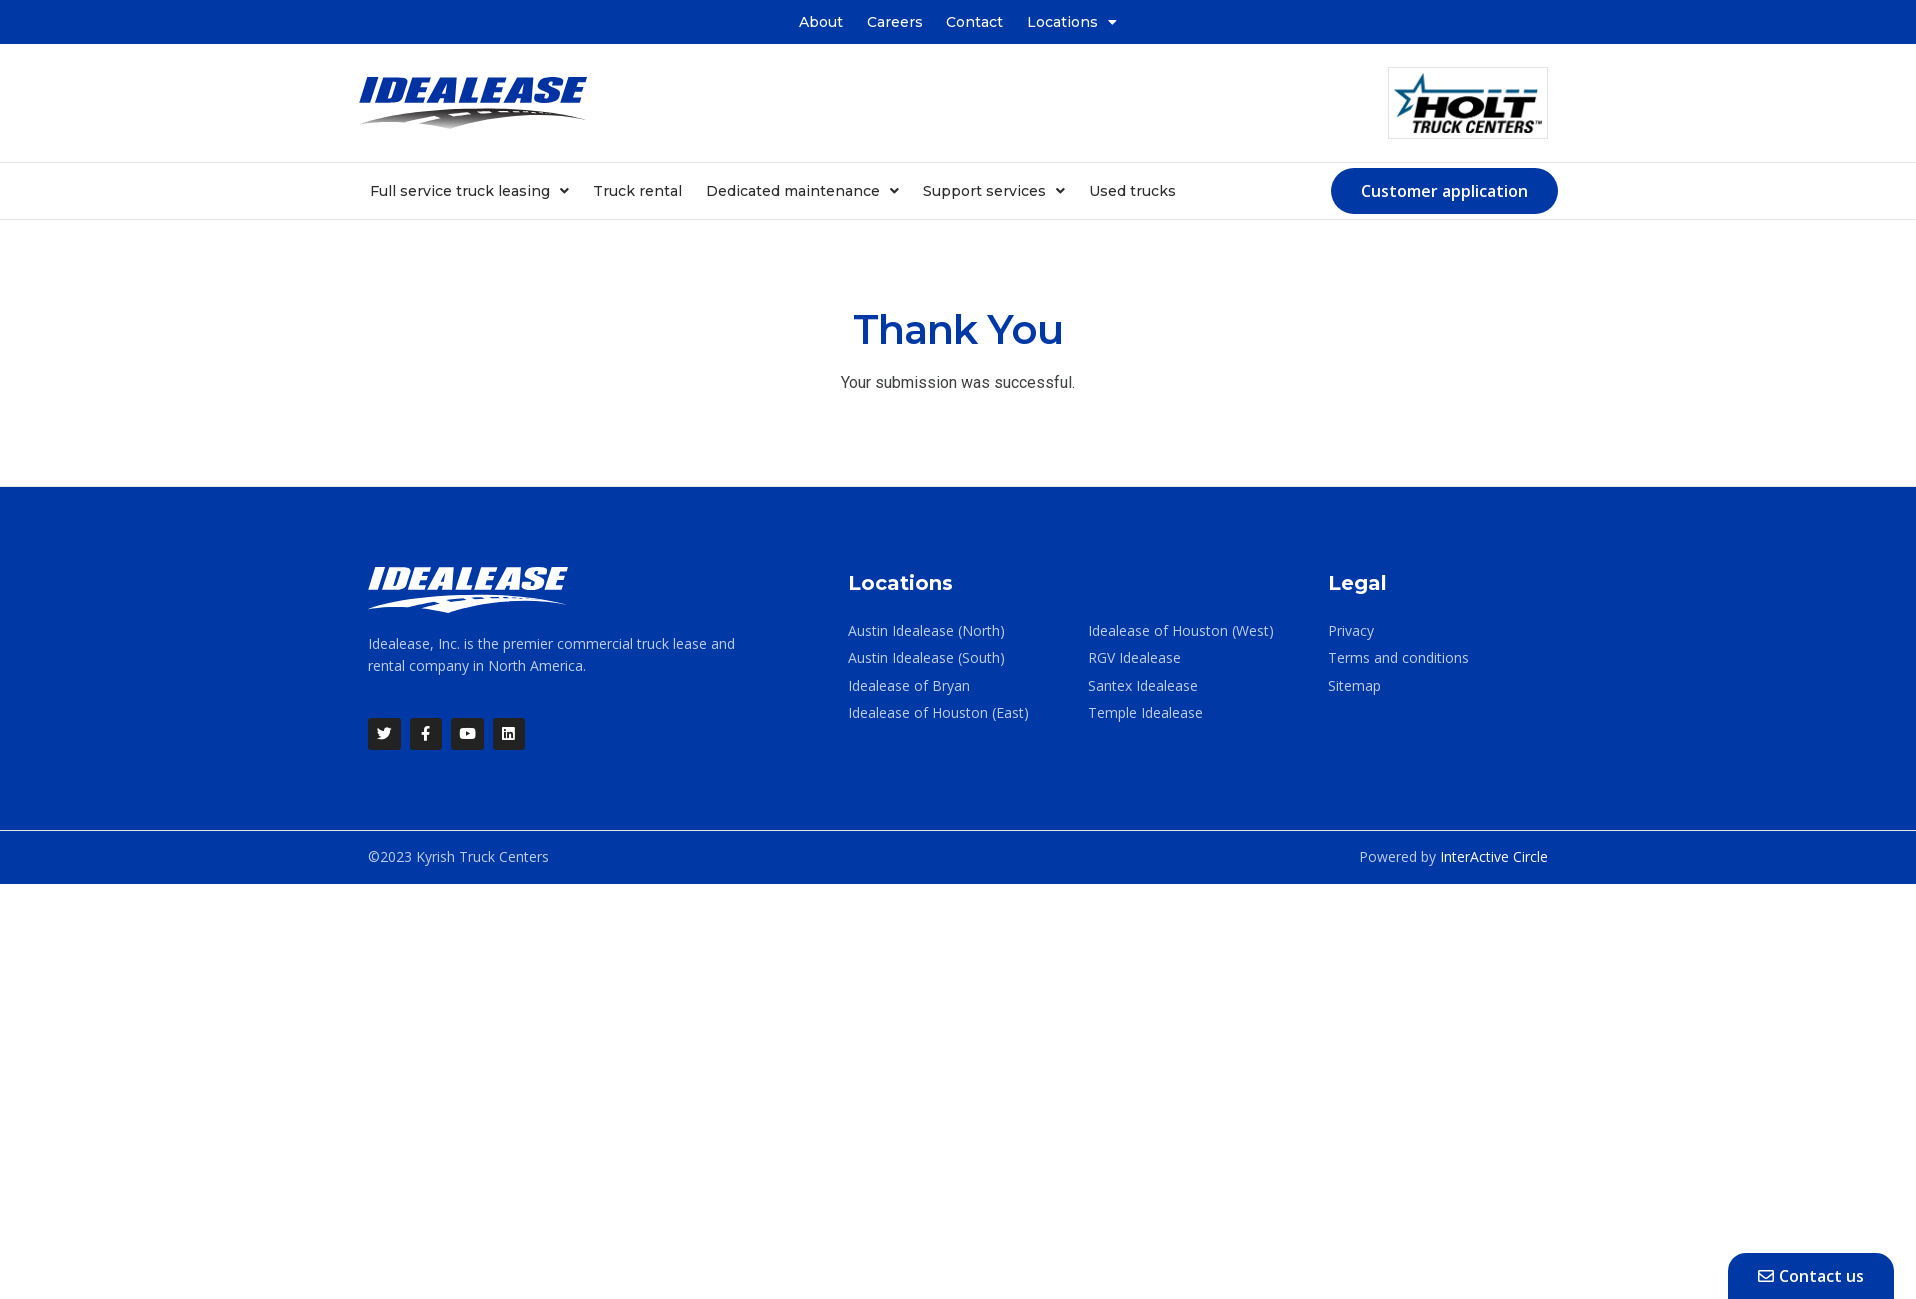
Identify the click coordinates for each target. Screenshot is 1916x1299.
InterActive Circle (1494, 857)
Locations (1073, 22)
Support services (994, 191)
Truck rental (637, 191)
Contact (975, 22)
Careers (895, 22)
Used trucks (1132, 191)
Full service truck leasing (469, 191)
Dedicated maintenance (802, 191)
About (821, 22)
